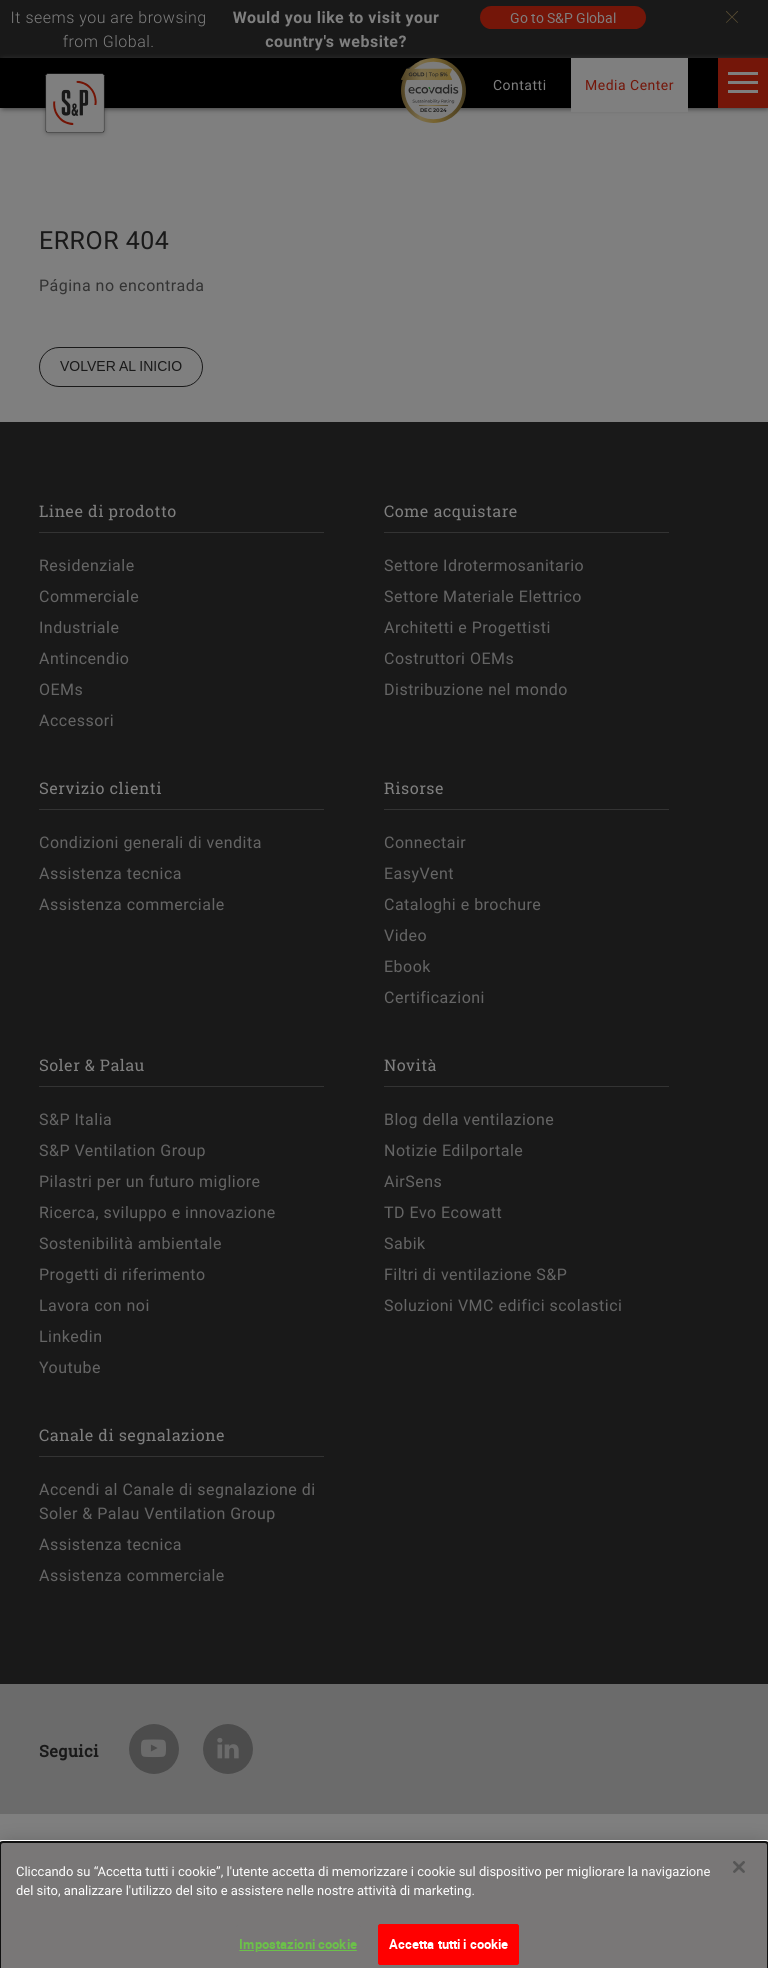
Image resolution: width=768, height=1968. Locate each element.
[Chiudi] (739, 1873)
